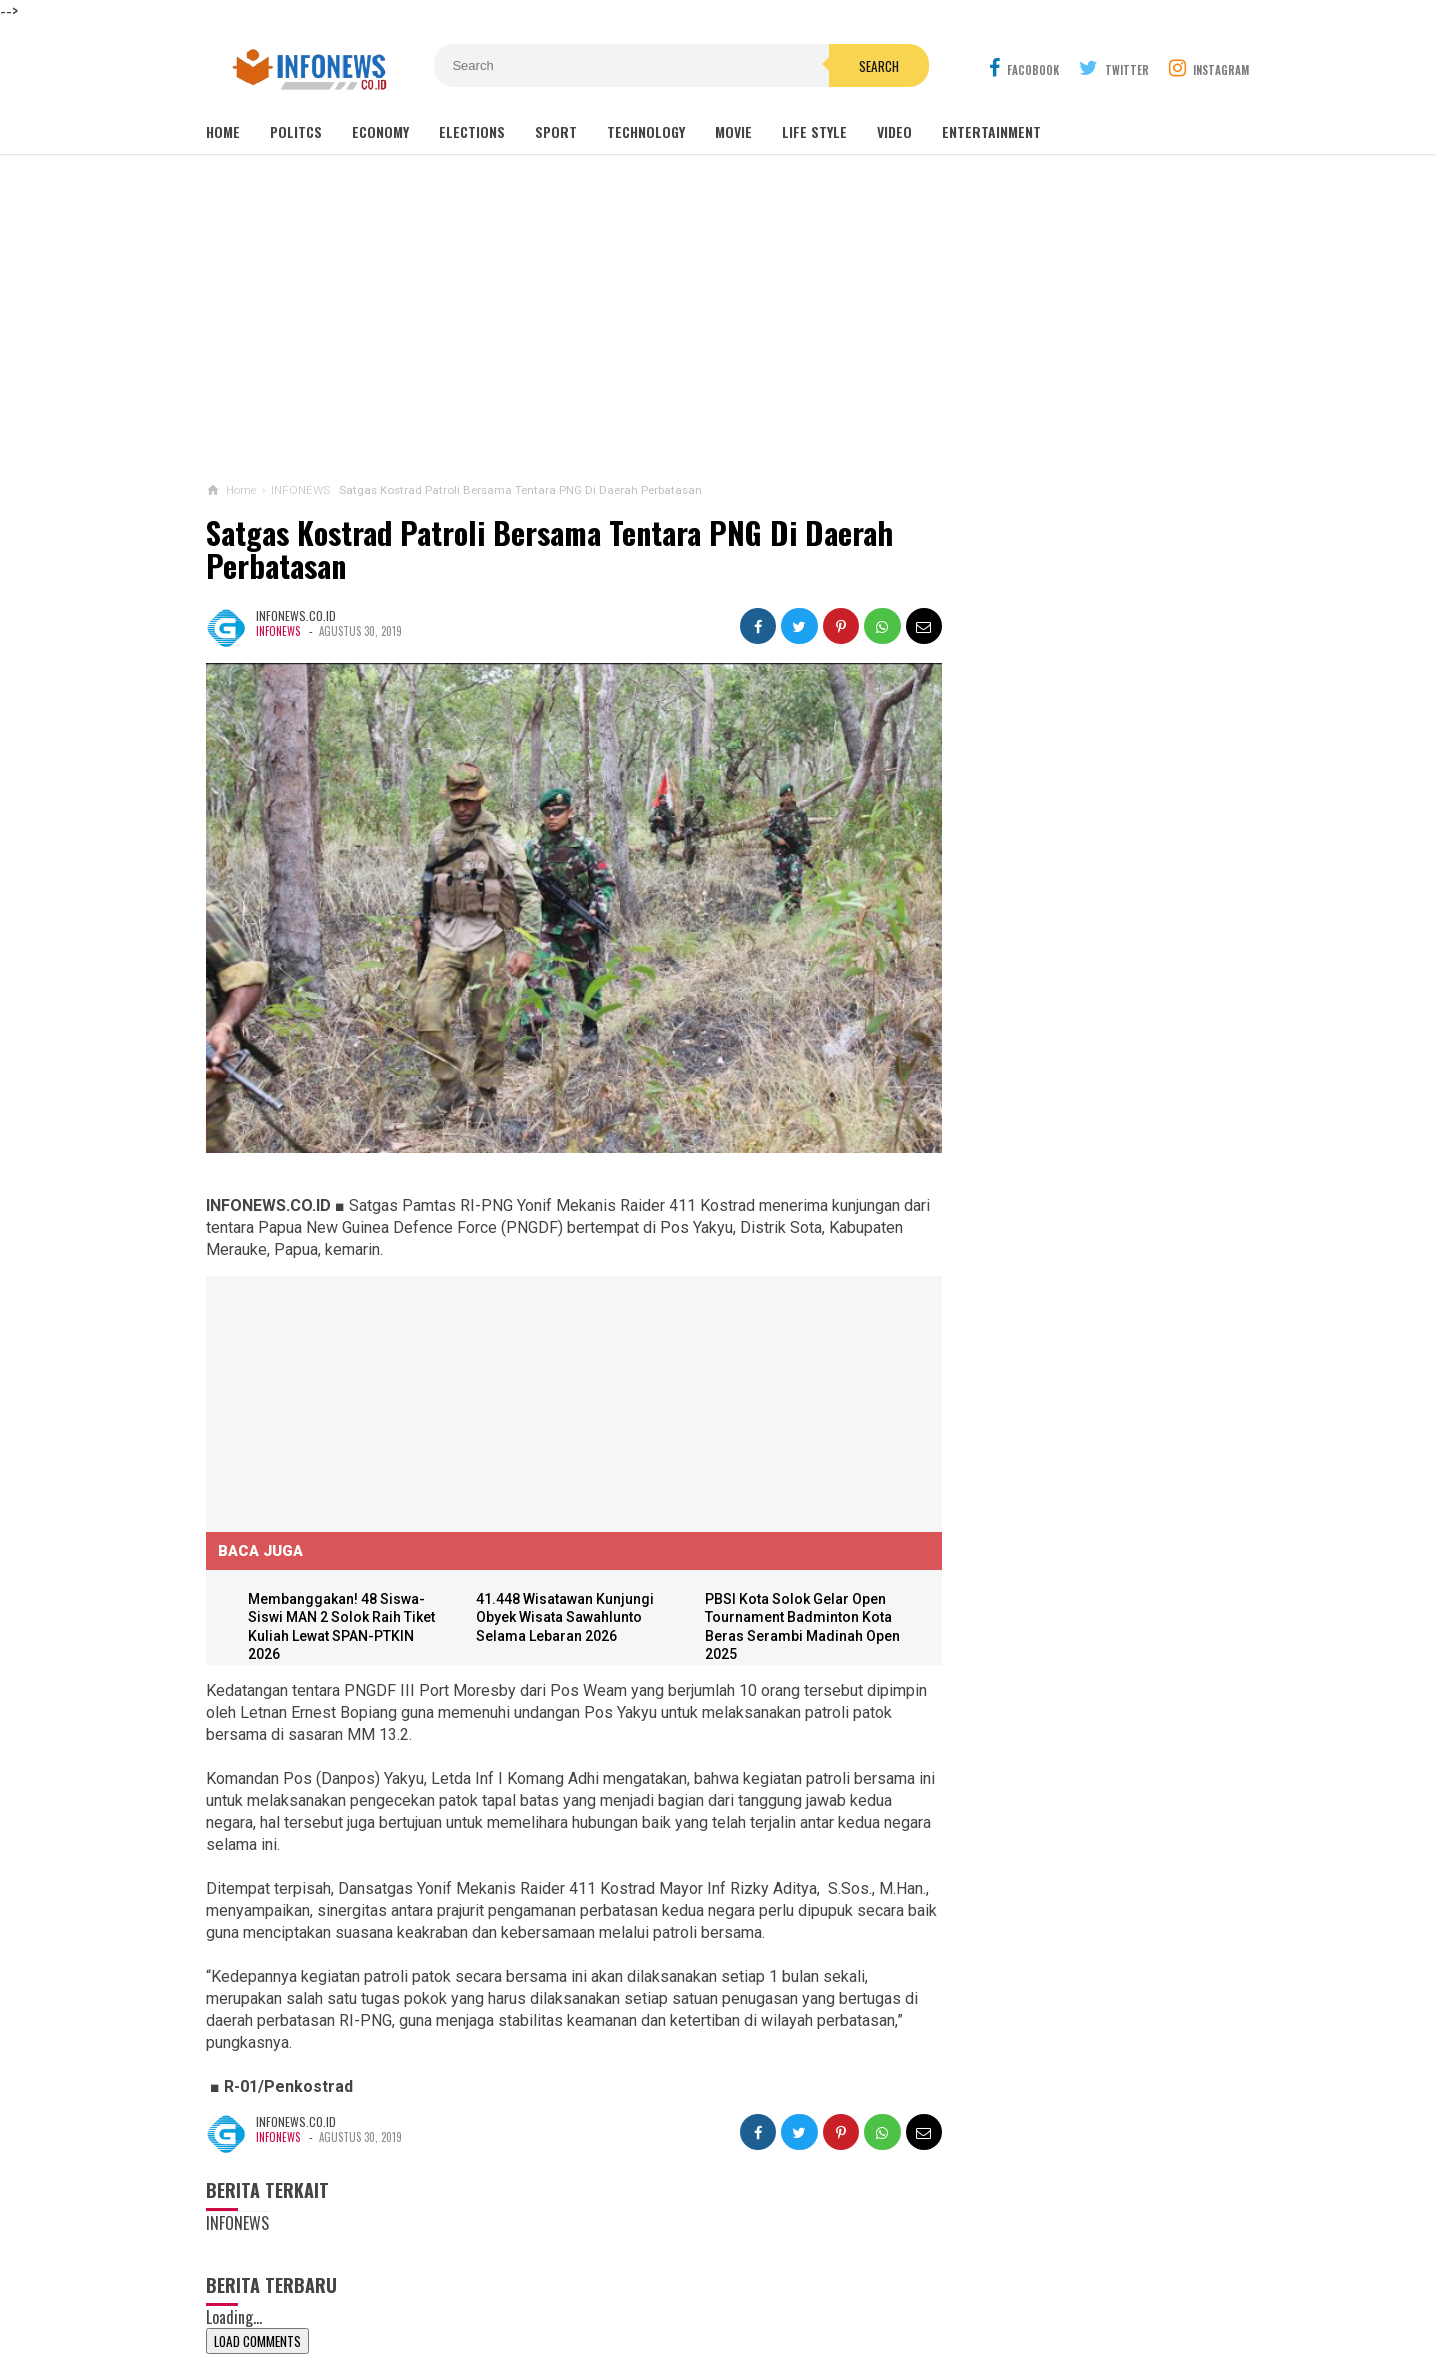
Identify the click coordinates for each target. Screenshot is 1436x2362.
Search (831, 66)
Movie (733, 131)
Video (894, 131)
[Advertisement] (718, 319)
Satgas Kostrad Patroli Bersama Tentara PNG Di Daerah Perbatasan (549, 549)
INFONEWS (278, 631)
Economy (380, 131)
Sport (556, 131)
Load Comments (257, 2339)
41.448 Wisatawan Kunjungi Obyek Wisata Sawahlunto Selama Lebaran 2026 (559, 1593)
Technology (646, 131)
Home (223, 131)
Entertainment (991, 131)
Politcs (296, 131)
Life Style (814, 131)
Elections (472, 131)
